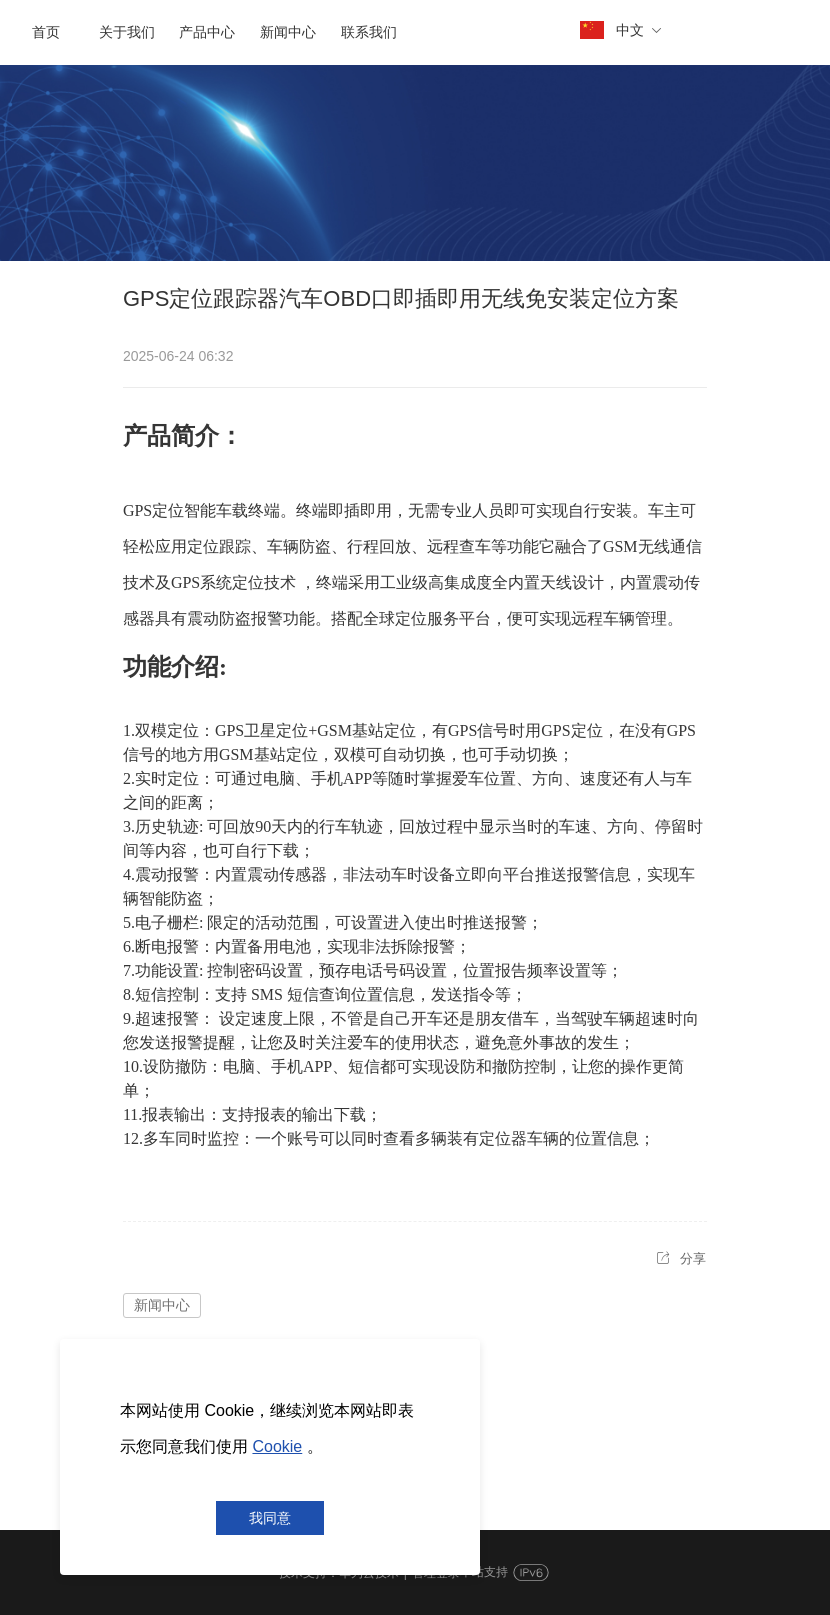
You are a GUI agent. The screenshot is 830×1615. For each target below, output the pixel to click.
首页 (46, 32)
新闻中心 (288, 32)
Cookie (277, 1446)
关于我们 (127, 32)
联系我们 (369, 32)
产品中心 (207, 32)
